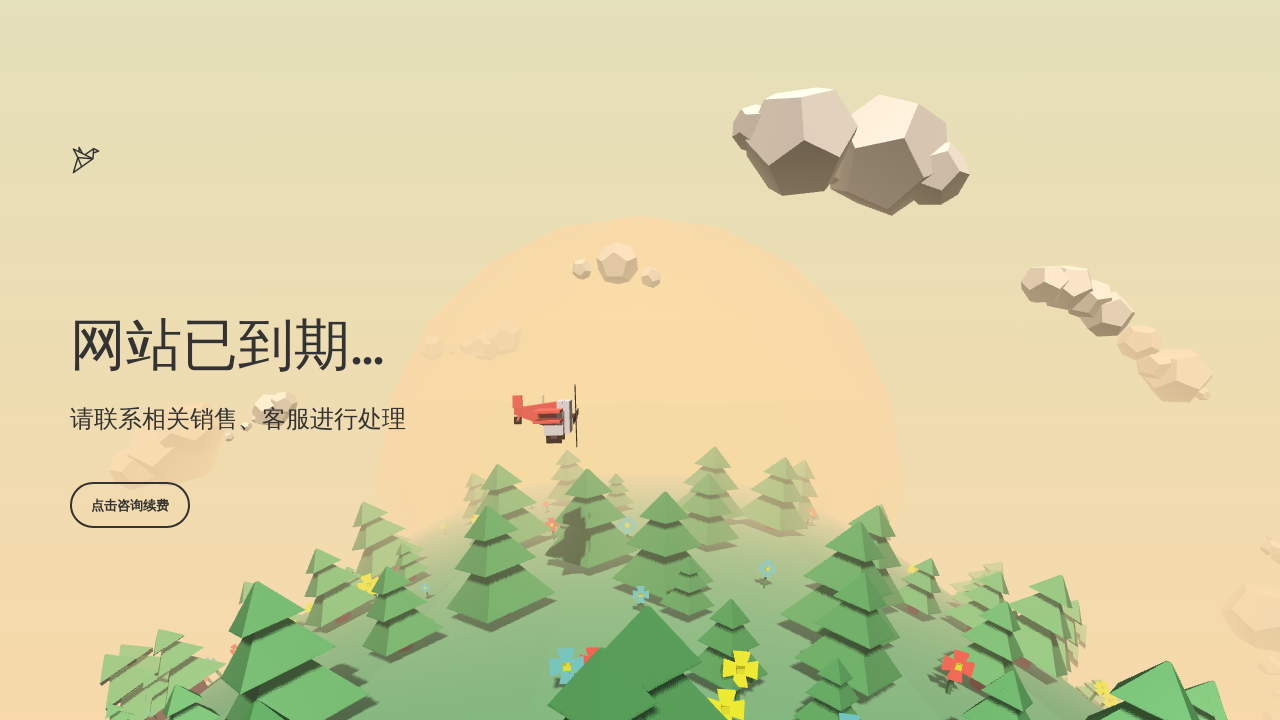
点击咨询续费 (130, 505)
